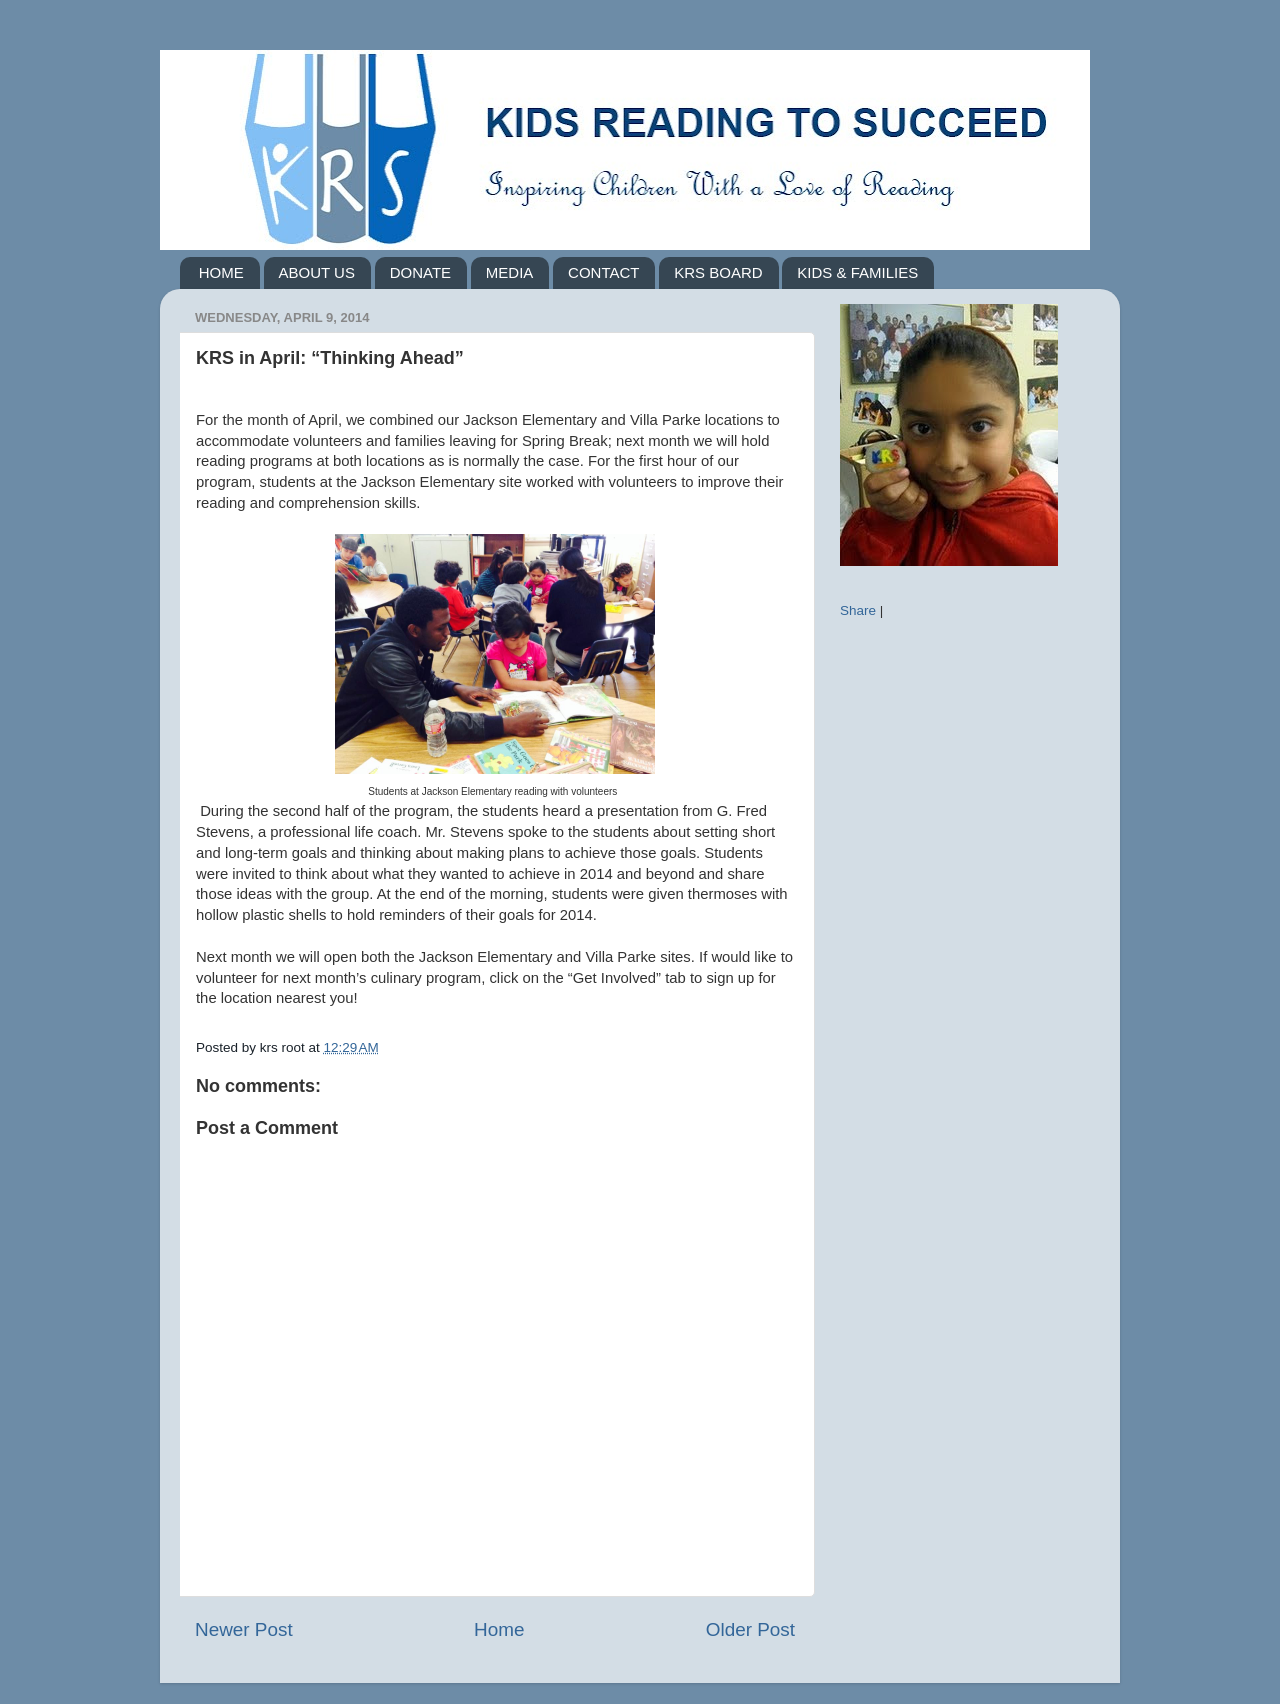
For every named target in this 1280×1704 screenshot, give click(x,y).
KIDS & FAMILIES (857, 272)
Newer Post (244, 1629)
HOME (221, 272)
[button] (495, 1019)
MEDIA (510, 272)
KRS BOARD (718, 272)
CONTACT (603, 272)
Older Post (750, 1629)
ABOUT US (317, 272)
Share (858, 610)
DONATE (420, 272)
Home (499, 1629)
